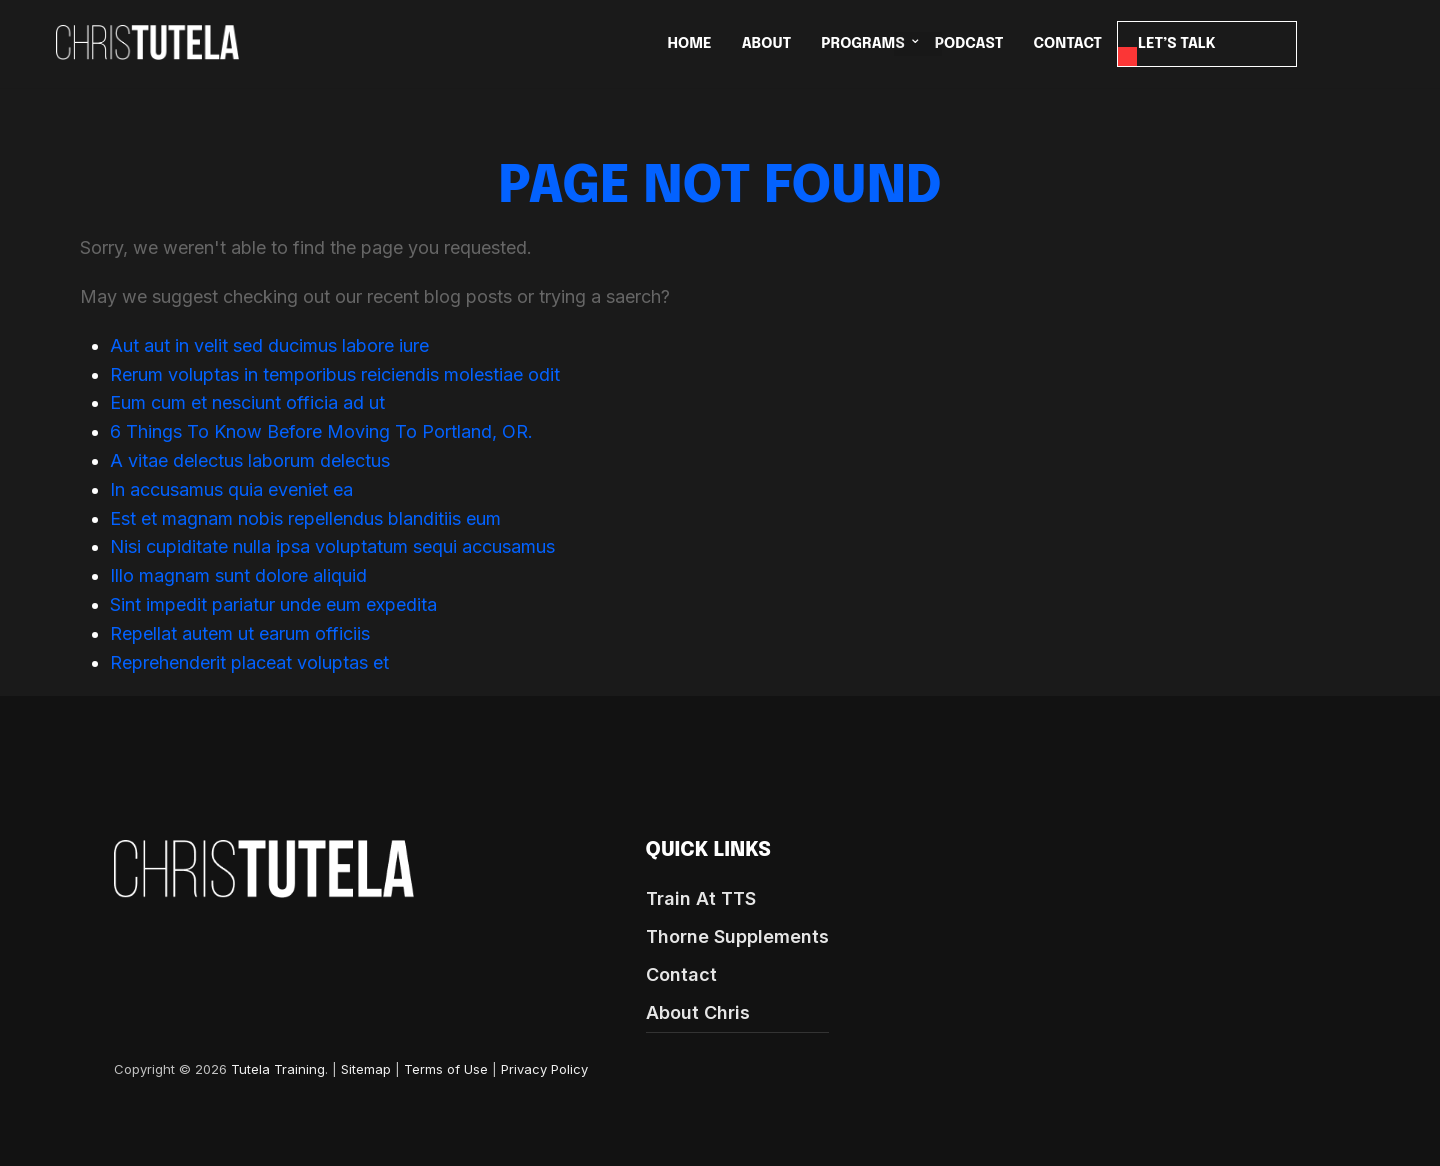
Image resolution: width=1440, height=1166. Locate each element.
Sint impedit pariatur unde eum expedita (273, 604)
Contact (681, 974)
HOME (690, 44)
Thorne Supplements (737, 936)
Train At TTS (701, 898)
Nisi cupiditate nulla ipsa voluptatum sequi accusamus (332, 546)
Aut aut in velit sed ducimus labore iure (269, 345)
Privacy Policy (544, 1069)
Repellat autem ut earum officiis (240, 633)
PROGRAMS (862, 44)
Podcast (969, 44)
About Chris (698, 1012)
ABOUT (767, 44)
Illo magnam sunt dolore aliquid (238, 575)
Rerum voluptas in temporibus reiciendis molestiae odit (335, 374)
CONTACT (1068, 44)
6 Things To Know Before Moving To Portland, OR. (321, 431)
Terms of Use (446, 1069)
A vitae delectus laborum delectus (250, 460)
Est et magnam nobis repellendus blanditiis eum (305, 518)
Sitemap (366, 1069)
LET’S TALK (1177, 44)
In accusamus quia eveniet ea (231, 489)
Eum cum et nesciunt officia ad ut (247, 402)
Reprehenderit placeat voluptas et (249, 662)
